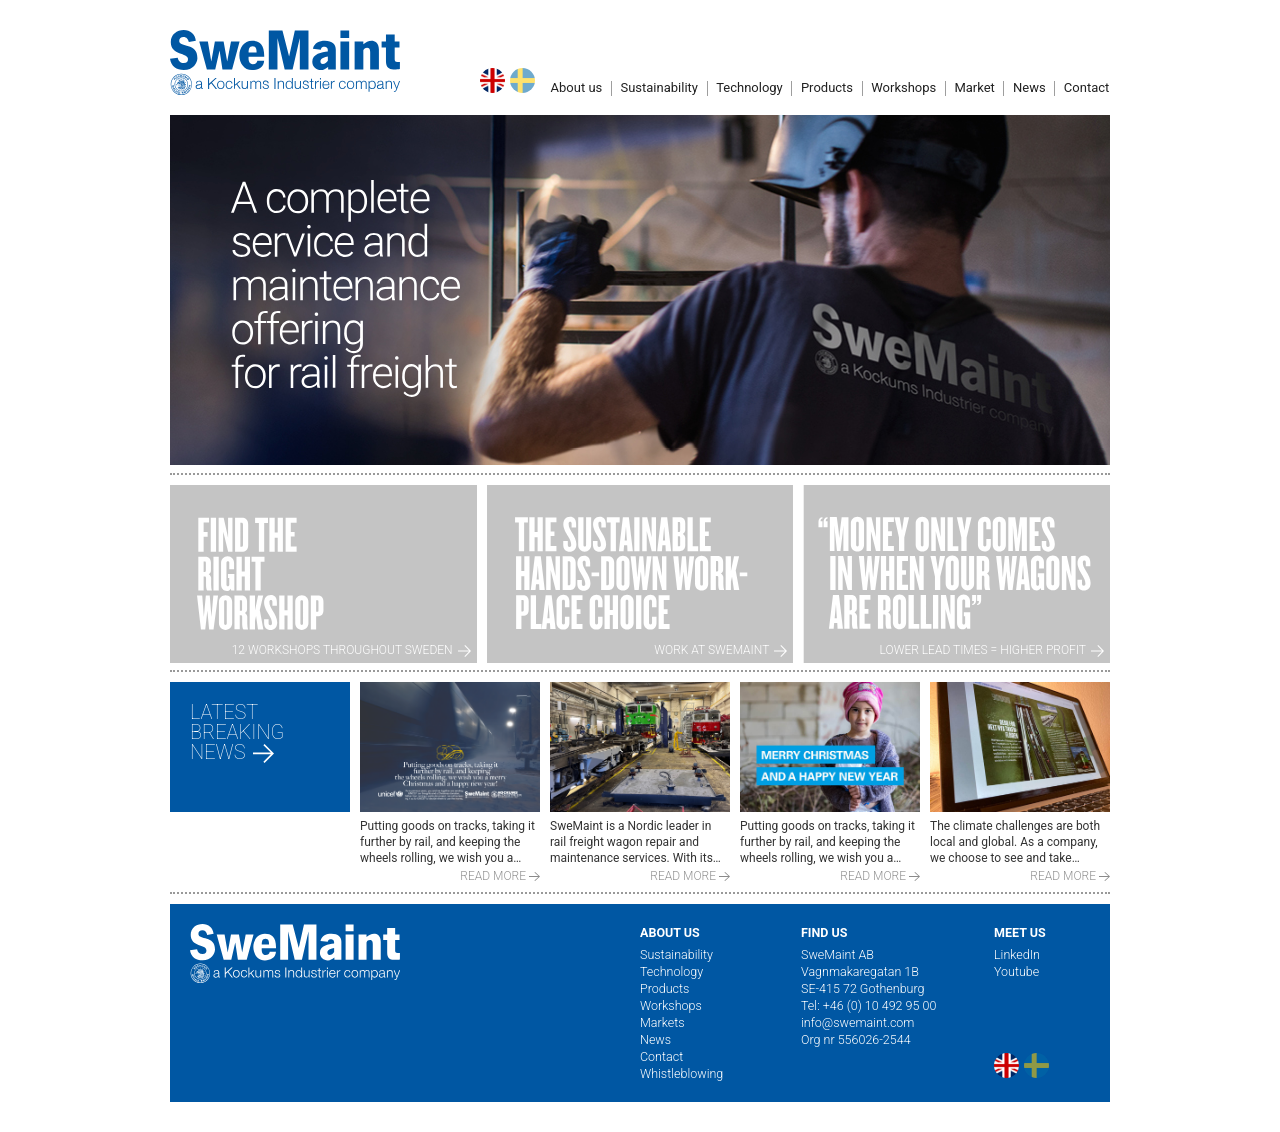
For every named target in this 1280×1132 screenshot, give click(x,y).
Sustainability (659, 87)
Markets (662, 1022)
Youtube (1016, 971)
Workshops (903, 87)
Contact (661, 1056)
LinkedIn (1017, 954)
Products (827, 87)
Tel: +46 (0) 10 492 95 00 (868, 1005)
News (655, 1039)
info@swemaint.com (857, 1022)
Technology (749, 87)
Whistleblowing (681, 1073)
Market (974, 87)
